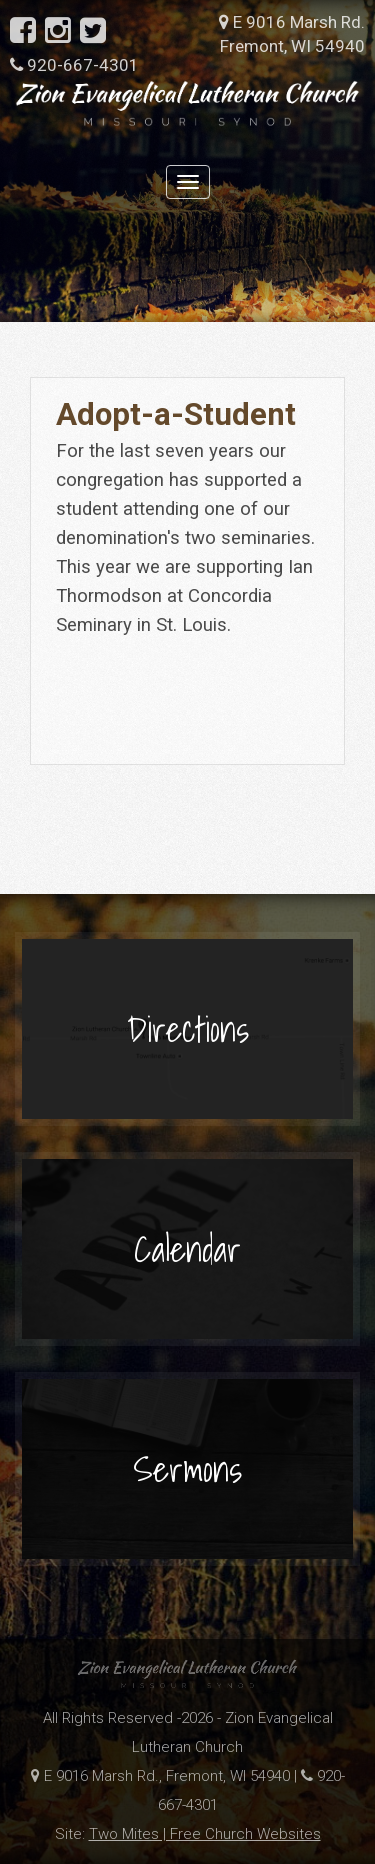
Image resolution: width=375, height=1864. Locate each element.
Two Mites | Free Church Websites (205, 1834)
